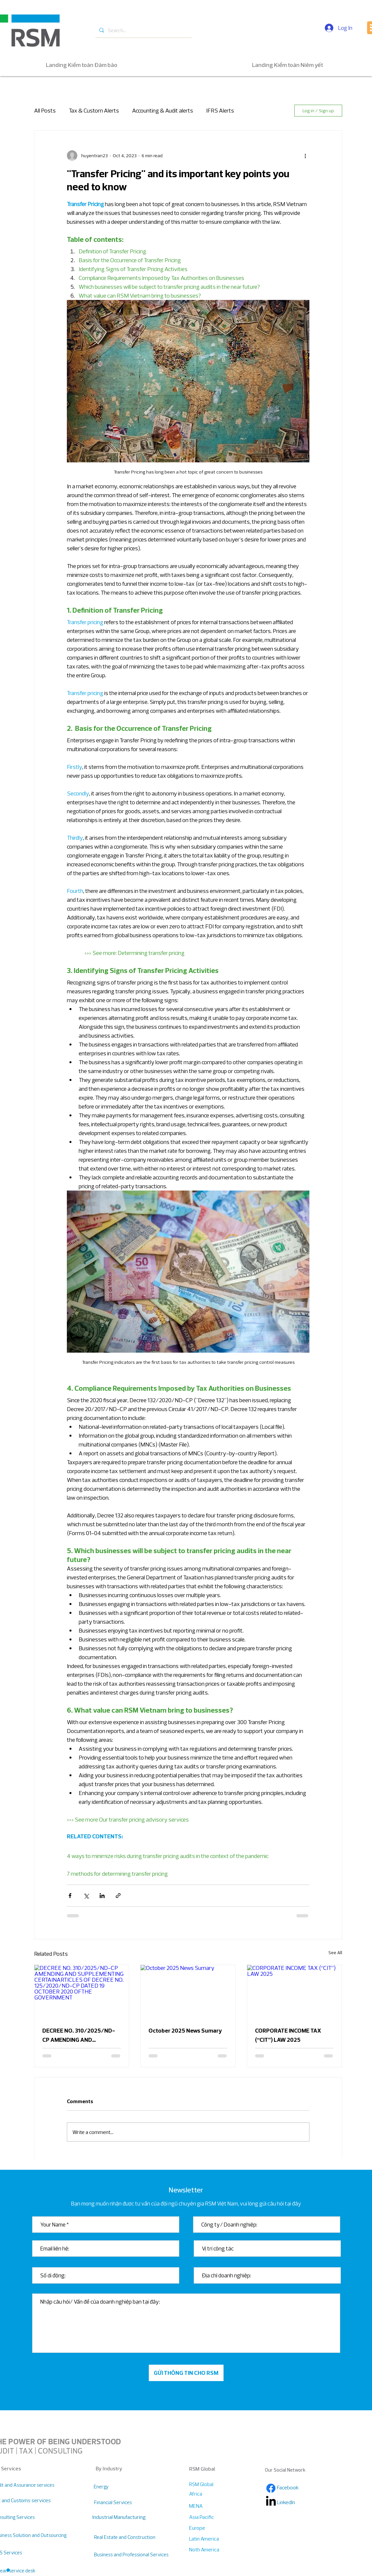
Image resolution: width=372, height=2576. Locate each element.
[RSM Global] (202, 2484)
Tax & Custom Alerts (94, 110)
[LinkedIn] (300, 2502)
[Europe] (212, 2528)
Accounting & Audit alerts (162, 110)
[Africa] (212, 2493)
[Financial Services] (119, 2502)
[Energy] (131, 2486)
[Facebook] (271, 2488)
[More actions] (305, 155)
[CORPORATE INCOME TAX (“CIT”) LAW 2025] (294, 1991)
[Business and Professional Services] (131, 2554)
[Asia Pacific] (212, 2517)
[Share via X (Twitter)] (86, 1895)
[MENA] (212, 2506)
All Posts (45, 110)
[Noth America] (212, 2549)
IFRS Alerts (220, 110)
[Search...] (143, 30)
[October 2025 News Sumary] (188, 1991)
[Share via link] (118, 1895)
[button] (8, 2570)
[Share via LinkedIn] (102, 1895)
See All (335, 1952)
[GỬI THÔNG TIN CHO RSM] (186, 2373)
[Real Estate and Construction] (124, 2537)
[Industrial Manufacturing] (119, 2517)
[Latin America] (212, 2538)
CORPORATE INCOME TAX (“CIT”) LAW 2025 (288, 2035)
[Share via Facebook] (70, 1895)
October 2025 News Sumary (185, 2030)
